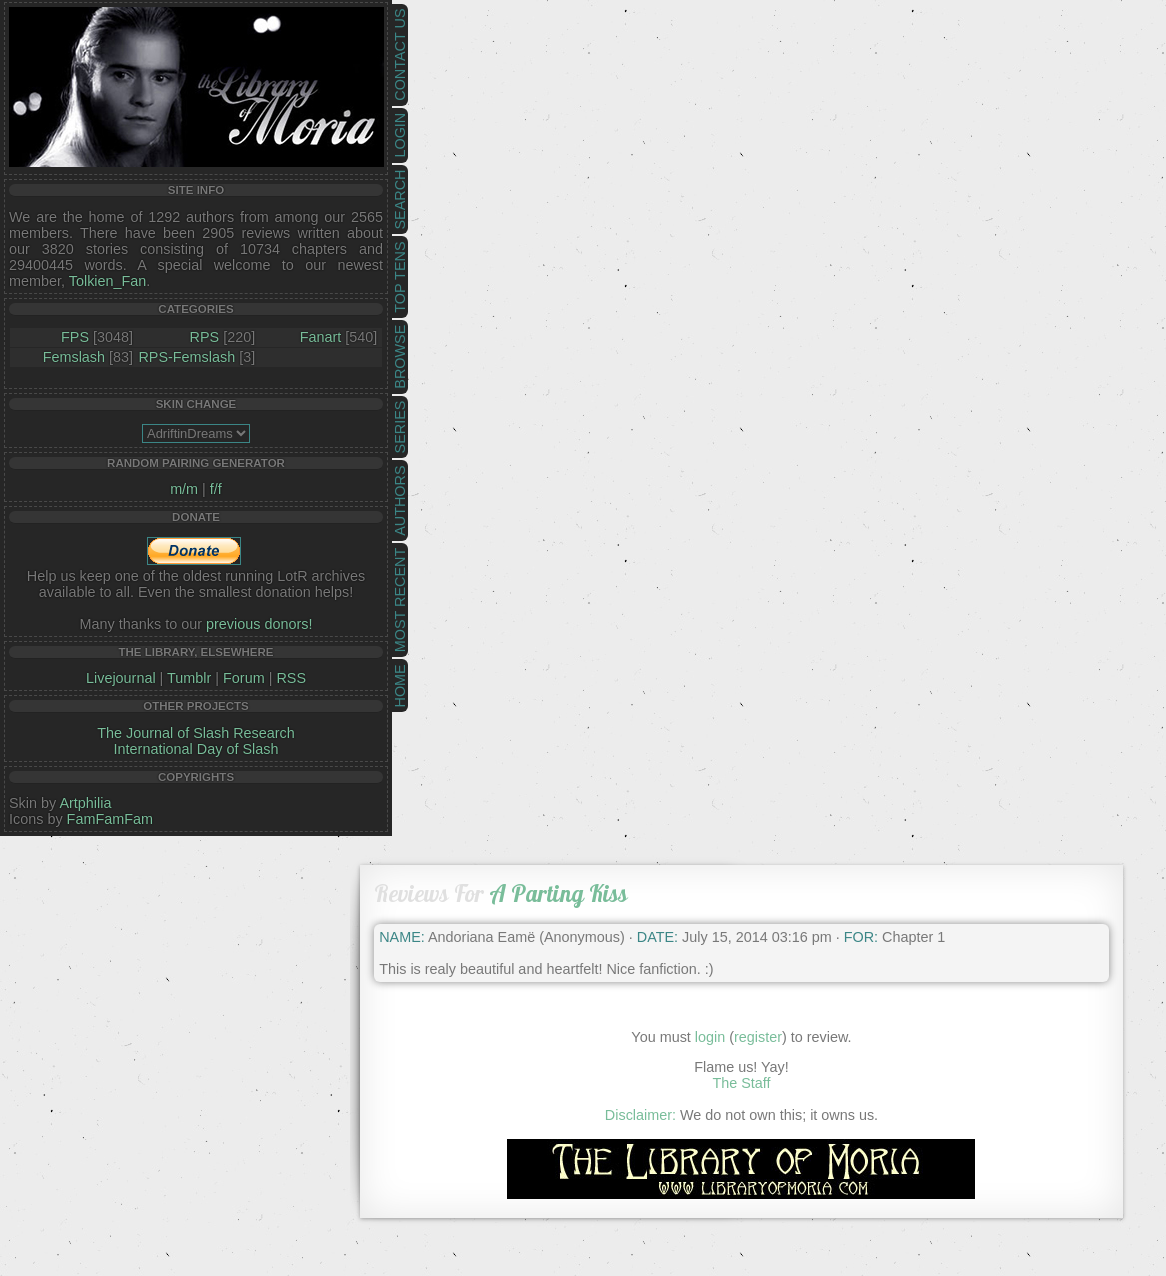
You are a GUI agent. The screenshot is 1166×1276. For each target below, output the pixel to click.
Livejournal (121, 678)
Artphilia (85, 803)
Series (400, 427)
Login (400, 135)
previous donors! (259, 624)
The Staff (741, 1083)
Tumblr (189, 678)
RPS (205, 337)
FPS (75, 337)
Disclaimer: (640, 1115)
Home (400, 685)
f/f (216, 489)
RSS (291, 678)
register (758, 1037)
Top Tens (400, 277)
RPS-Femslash (186, 357)
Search (400, 200)
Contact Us (400, 55)
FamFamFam (110, 819)
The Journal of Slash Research (196, 733)
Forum (244, 678)
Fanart (321, 337)
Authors (400, 500)
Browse (400, 357)
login (710, 1037)
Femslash (74, 357)
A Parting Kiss (558, 893)
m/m (184, 489)
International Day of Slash (196, 749)
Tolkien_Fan (108, 281)
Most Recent (400, 600)
